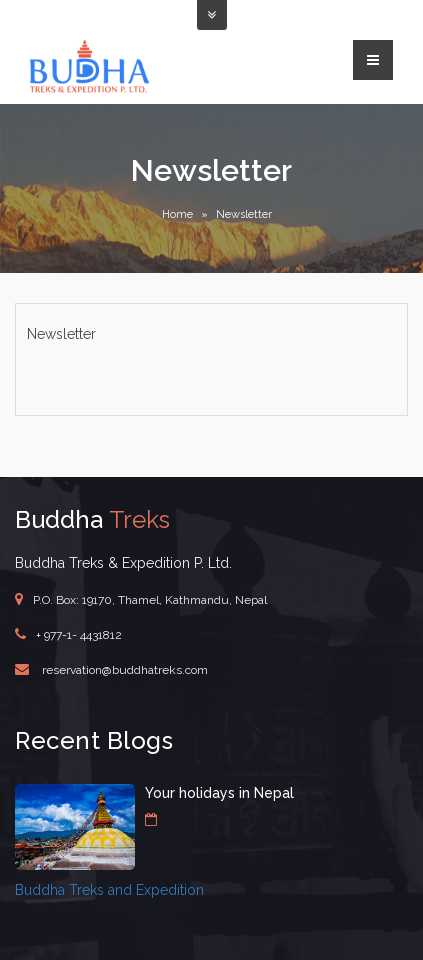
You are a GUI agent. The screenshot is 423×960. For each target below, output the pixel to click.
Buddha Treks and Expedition (109, 890)
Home (177, 214)
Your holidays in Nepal (219, 793)
